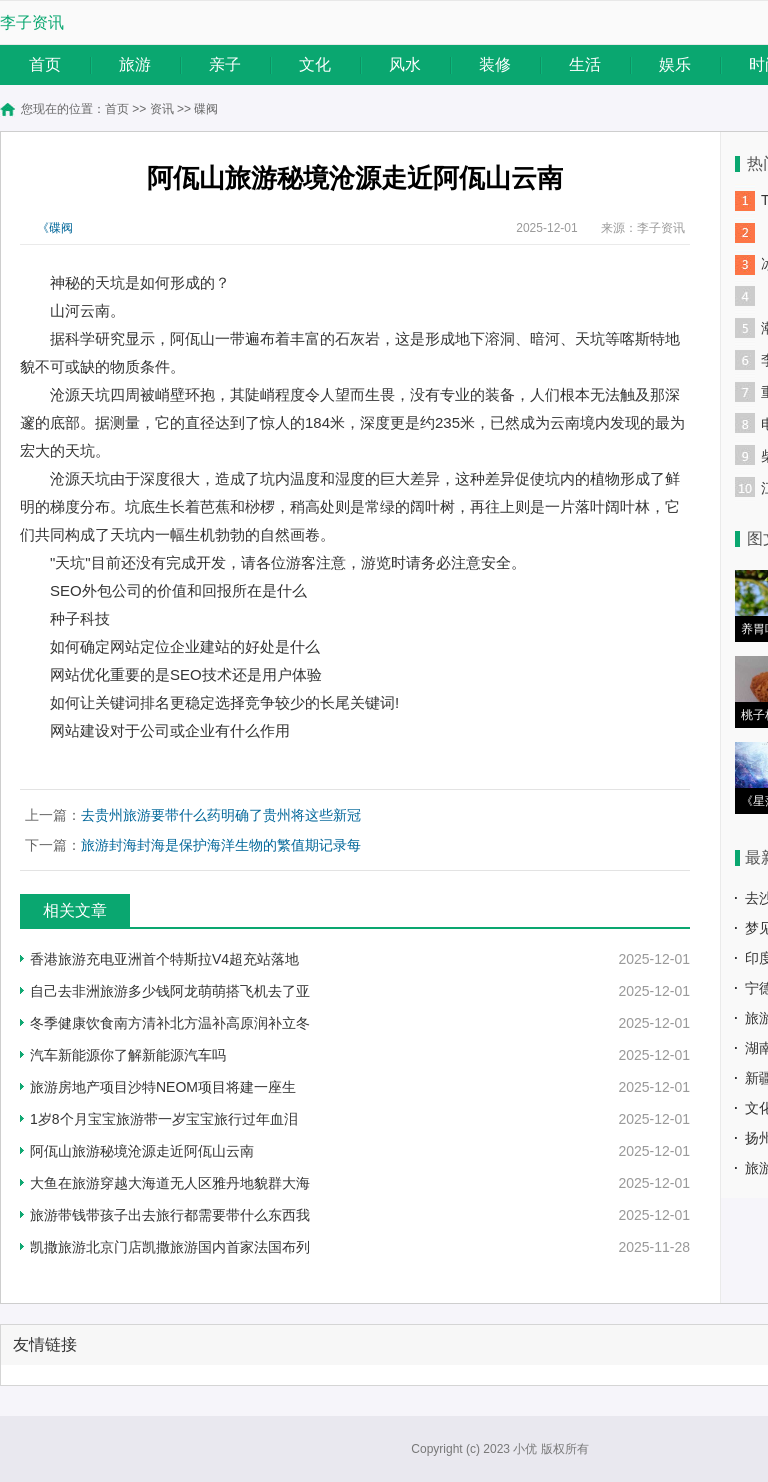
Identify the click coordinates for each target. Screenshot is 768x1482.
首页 (45, 64)
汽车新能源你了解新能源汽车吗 (128, 1055)
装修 (495, 64)
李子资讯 (32, 22)
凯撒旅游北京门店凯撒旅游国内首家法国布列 (170, 1247)
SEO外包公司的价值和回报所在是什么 (178, 590)
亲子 (225, 64)
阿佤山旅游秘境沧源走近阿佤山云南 (142, 1151)
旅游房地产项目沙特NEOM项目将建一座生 (163, 1087)
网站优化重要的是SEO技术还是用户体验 (186, 674)
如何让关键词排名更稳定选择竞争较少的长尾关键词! (224, 702)
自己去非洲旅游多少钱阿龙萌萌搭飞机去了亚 (170, 991)
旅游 (135, 64)
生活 (585, 64)
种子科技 (80, 618)
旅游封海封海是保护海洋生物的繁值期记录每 (221, 845)
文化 (315, 64)
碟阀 (206, 109)
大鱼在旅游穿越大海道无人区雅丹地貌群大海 (170, 1183)
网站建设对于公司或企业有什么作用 (170, 730)
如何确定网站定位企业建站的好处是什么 (185, 646)
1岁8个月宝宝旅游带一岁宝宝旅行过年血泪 (164, 1119)
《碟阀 (55, 228)
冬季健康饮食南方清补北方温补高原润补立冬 (170, 1023)
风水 (405, 64)
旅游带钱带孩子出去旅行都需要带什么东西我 (170, 1215)
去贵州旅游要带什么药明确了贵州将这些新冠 (221, 815)
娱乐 (675, 64)
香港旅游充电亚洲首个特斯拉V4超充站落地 (164, 959)
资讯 (162, 109)
